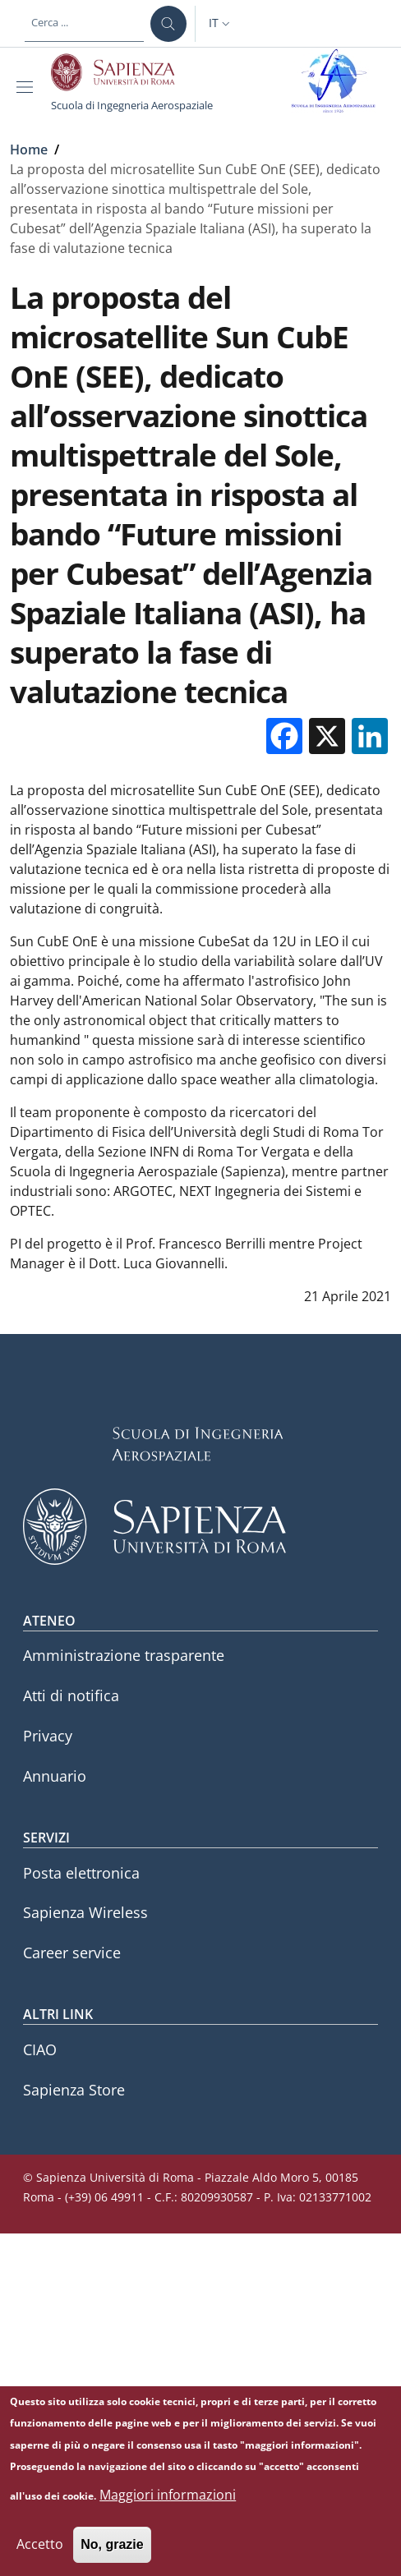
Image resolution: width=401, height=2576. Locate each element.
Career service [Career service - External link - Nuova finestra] (72, 1952)
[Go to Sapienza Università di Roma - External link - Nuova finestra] (122, 72)
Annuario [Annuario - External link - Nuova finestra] (54, 1776)
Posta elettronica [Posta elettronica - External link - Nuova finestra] (81, 1873)
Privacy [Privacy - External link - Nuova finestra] (47, 1736)
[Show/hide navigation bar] (28, 87)
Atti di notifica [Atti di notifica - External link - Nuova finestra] (71, 1695)
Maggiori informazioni (167, 2509)
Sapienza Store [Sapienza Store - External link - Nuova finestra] (74, 2090)
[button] (221, 24)
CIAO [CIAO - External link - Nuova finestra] (40, 2049)
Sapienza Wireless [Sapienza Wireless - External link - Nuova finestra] (85, 1912)
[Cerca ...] (168, 24)
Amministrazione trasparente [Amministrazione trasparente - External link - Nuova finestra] (123, 1655)
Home (29, 149)
